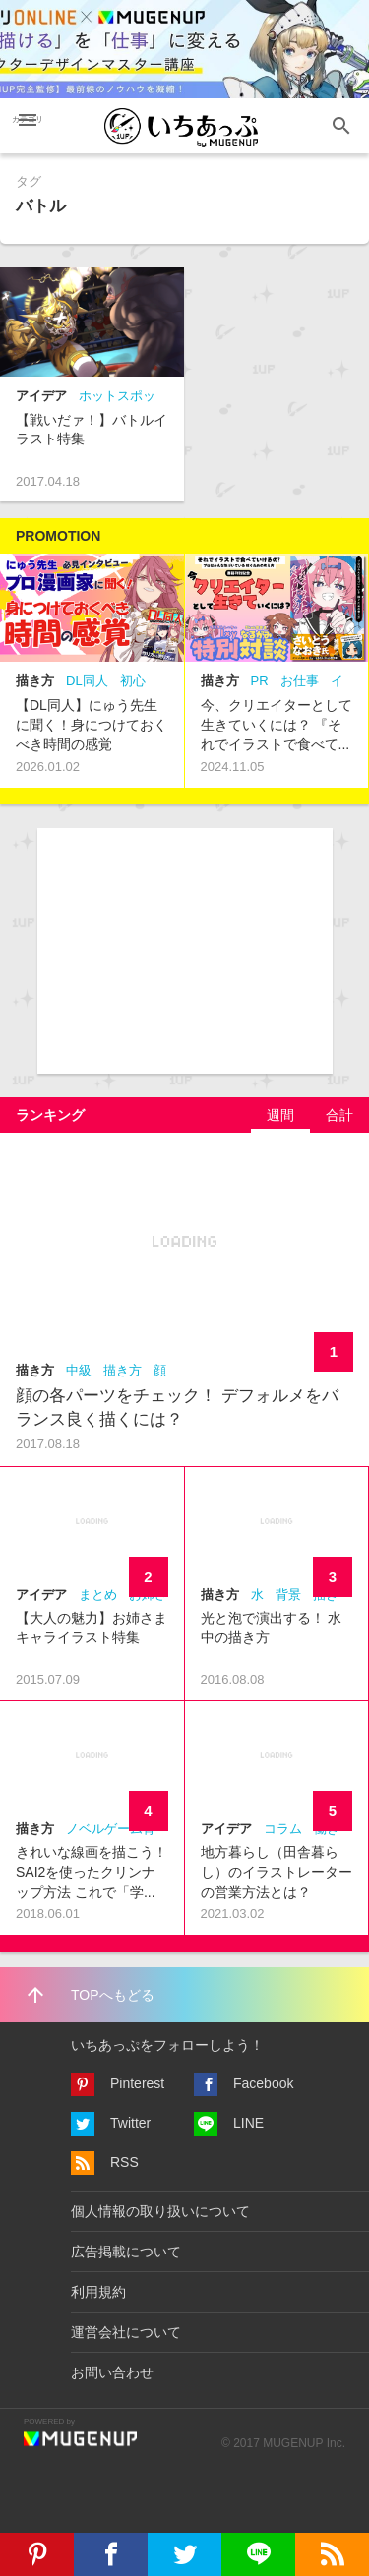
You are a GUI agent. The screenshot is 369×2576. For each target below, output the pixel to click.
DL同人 (87, 680)
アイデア (41, 395)
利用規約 (98, 2292)
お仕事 (299, 680)
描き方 (35, 680)
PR (260, 680)
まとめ (98, 1594)
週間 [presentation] (280, 1115)
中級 (79, 1370)
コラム (283, 1828)
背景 (288, 1594)
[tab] (280, 1115)
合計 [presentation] (339, 1115)
